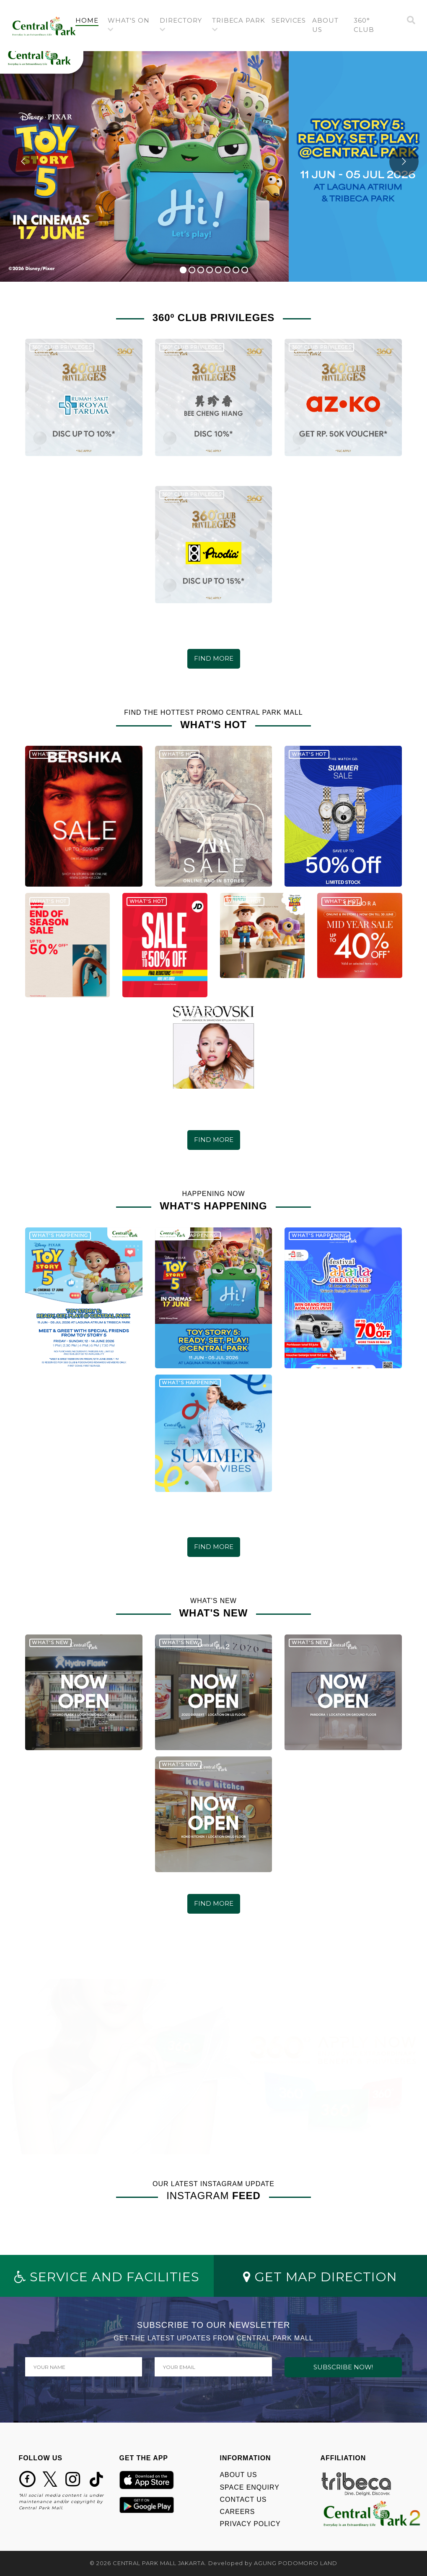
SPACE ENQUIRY (249, 2487)
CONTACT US (243, 2499)
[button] (131, 25)
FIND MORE (213, 658)
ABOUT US (238, 2474)
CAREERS (237, 2511)
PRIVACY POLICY (250, 2523)
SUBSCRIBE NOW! (343, 2367)
